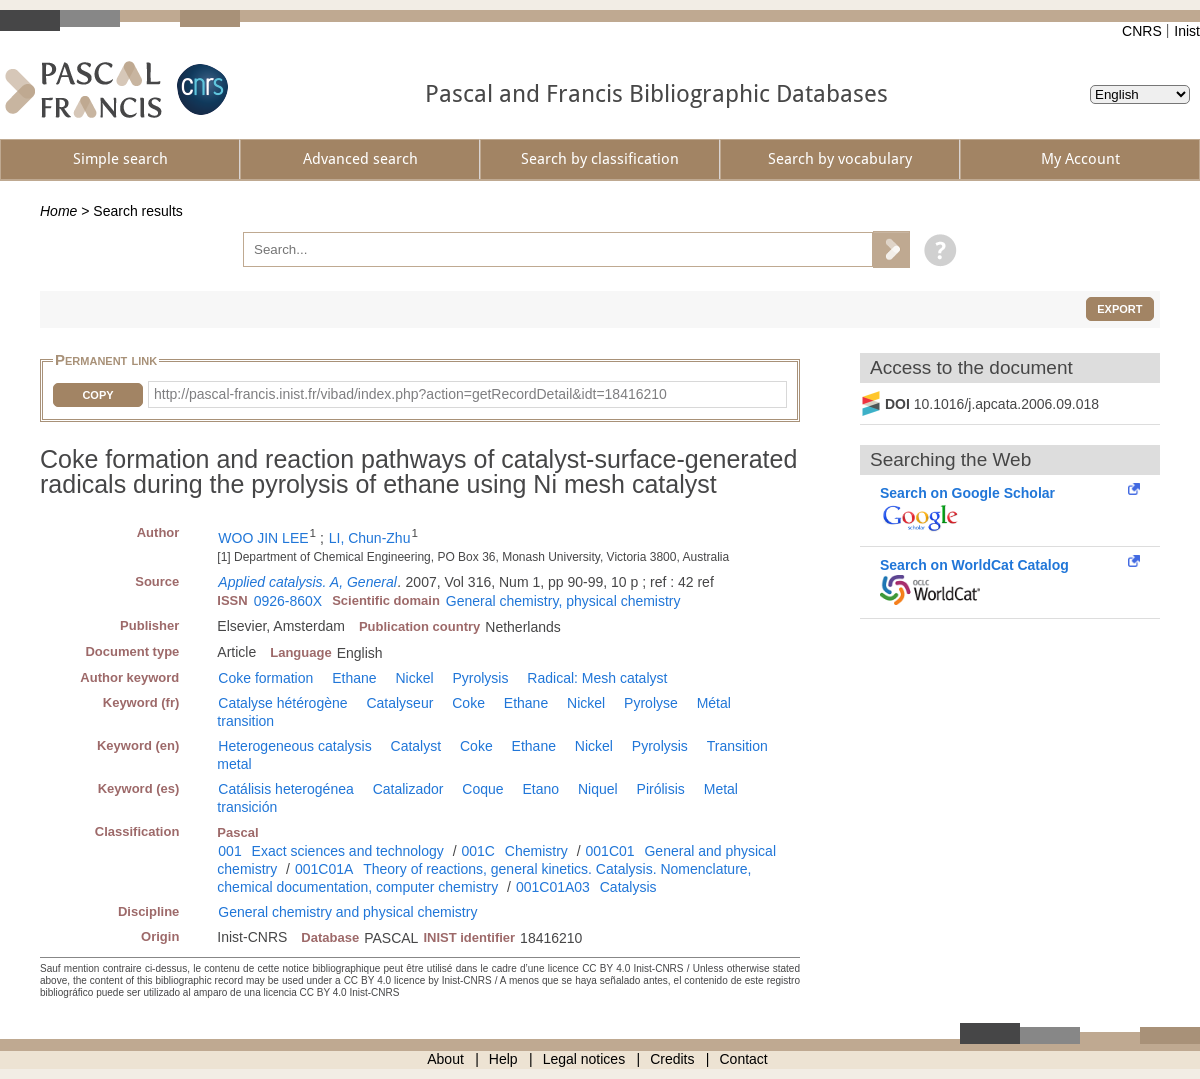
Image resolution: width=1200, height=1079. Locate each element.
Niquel (598, 789)
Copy (97, 395)
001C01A (324, 869)
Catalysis (628, 887)
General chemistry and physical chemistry (347, 912)
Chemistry (536, 851)
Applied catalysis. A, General (307, 582)
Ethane (354, 678)
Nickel (414, 678)
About (445, 1059)
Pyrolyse (651, 703)
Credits (672, 1059)
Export (1119, 309)
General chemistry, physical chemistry (563, 601)
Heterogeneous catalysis (294, 746)
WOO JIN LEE (263, 538)
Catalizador (408, 789)
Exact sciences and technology (348, 851)
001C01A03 (553, 887)
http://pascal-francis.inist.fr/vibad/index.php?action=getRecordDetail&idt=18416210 (410, 394)
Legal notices (584, 1059)
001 (229, 851)
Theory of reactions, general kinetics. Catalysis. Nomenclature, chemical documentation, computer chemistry (484, 878)
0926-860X (288, 601)
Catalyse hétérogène (282, 703)
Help (503, 1059)
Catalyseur (399, 703)
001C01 (610, 851)
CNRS (1142, 31)
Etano (541, 789)
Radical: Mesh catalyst (597, 678)
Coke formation (265, 678)
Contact (744, 1059)
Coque (482, 789)
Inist (1187, 31)
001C (477, 851)
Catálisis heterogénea (285, 789)
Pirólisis (661, 789)
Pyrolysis (480, 678)
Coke (468, 703)
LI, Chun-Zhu (370, 538)
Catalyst (416, 746)
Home (58, 211)
